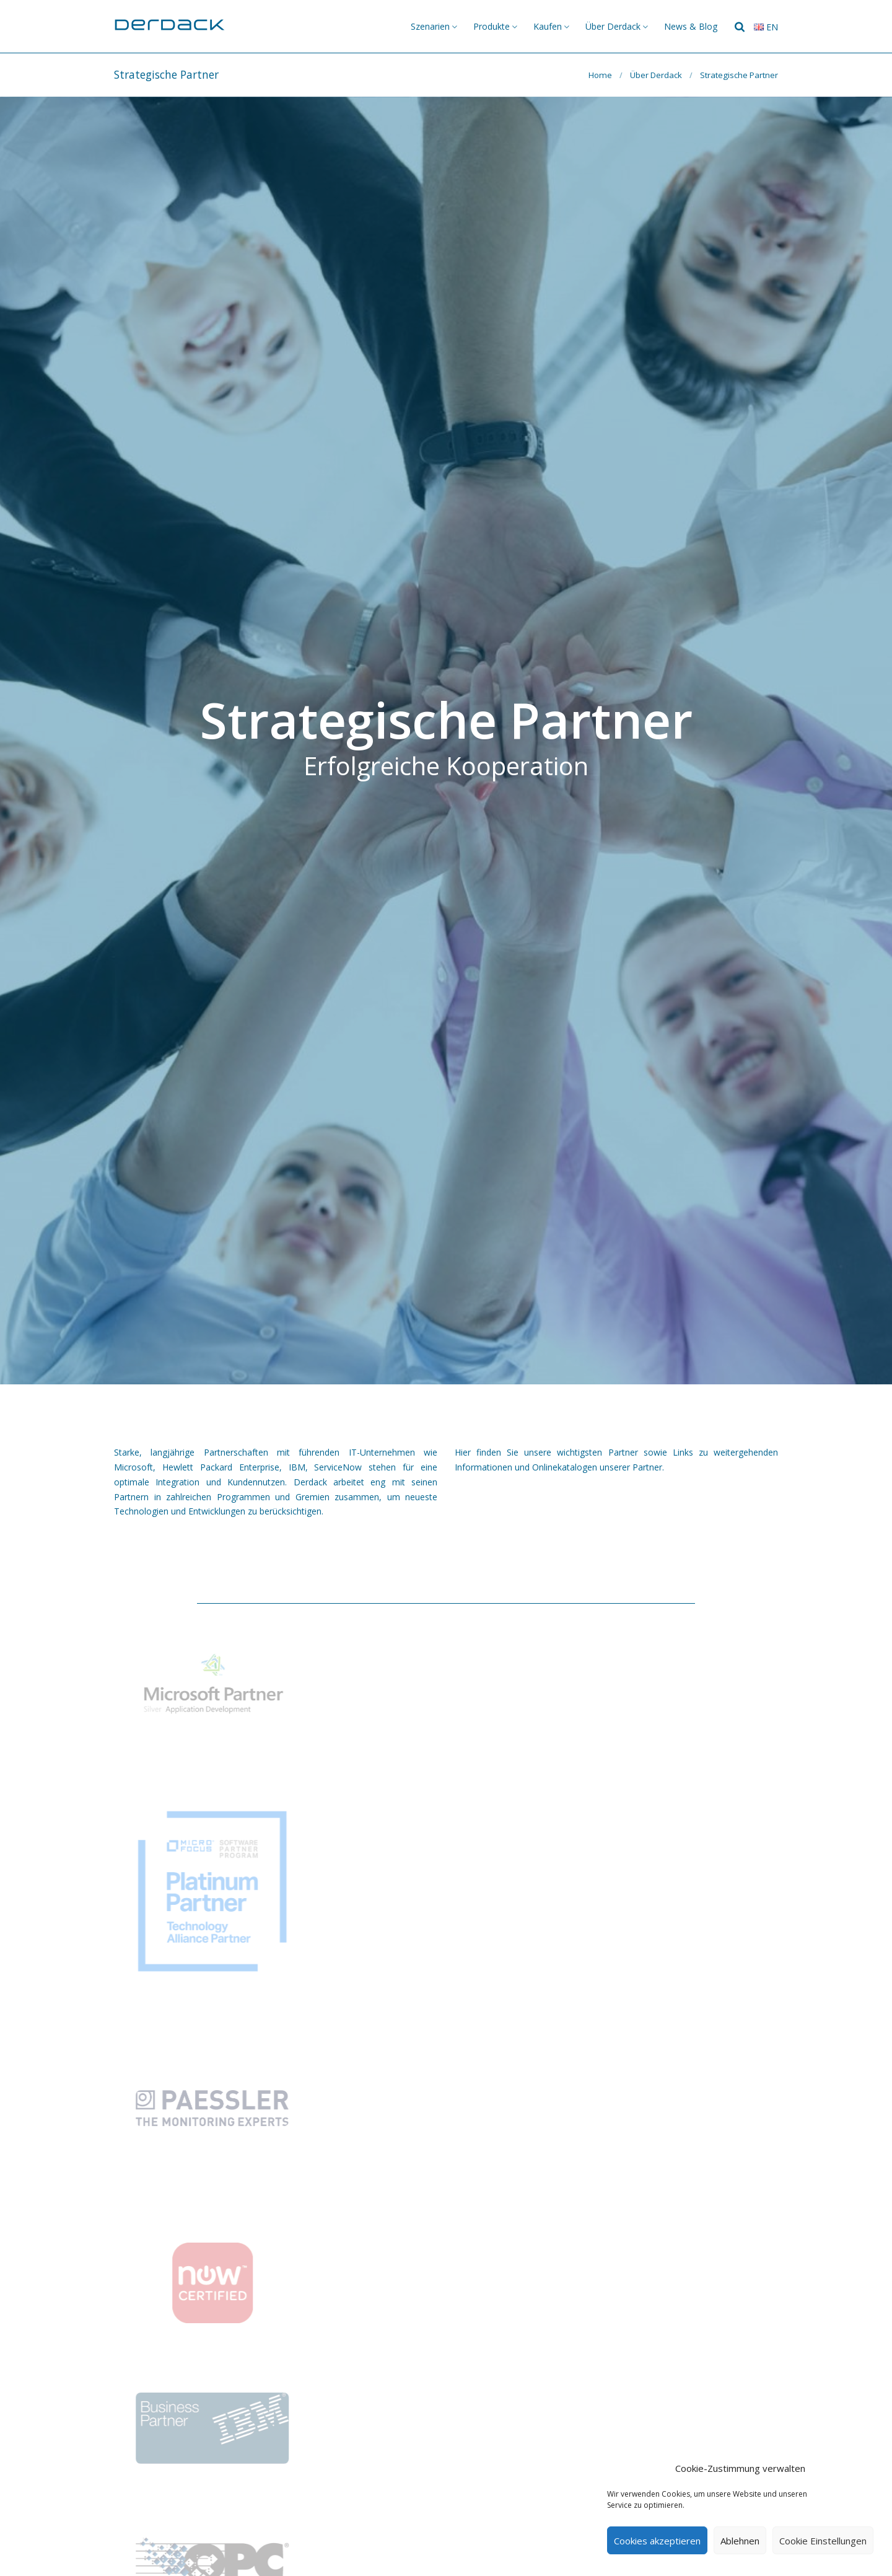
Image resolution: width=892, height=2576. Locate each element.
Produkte (491, 26)
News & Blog (690, 26)
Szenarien (430, 26)
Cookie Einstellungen (823, 2540)
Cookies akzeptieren (657, 2540)
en (766, 27)
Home (600, 75)
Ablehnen (739, 2540)
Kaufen (547, 26)
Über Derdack (613, 26)
